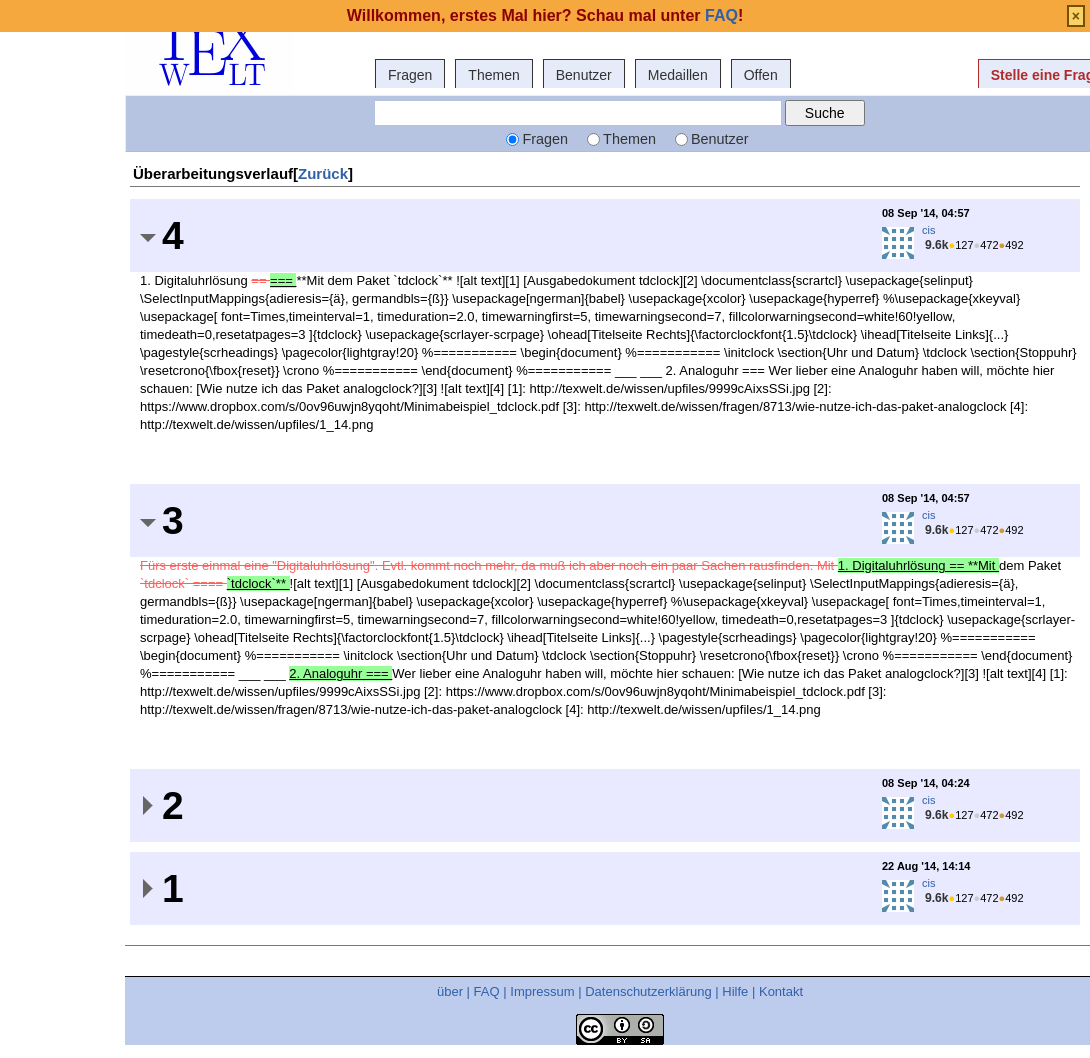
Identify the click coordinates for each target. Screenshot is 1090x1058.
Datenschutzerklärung (648, 991)
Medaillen (678, 75)
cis (928, 230)
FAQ (487, 991)
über (450, 991)
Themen (493, 75)
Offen (761, 75)
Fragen (410, 75)
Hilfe (735, 991)
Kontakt (781, 991)
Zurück (323, 173)
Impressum (542, 991)
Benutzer (584, 75)
